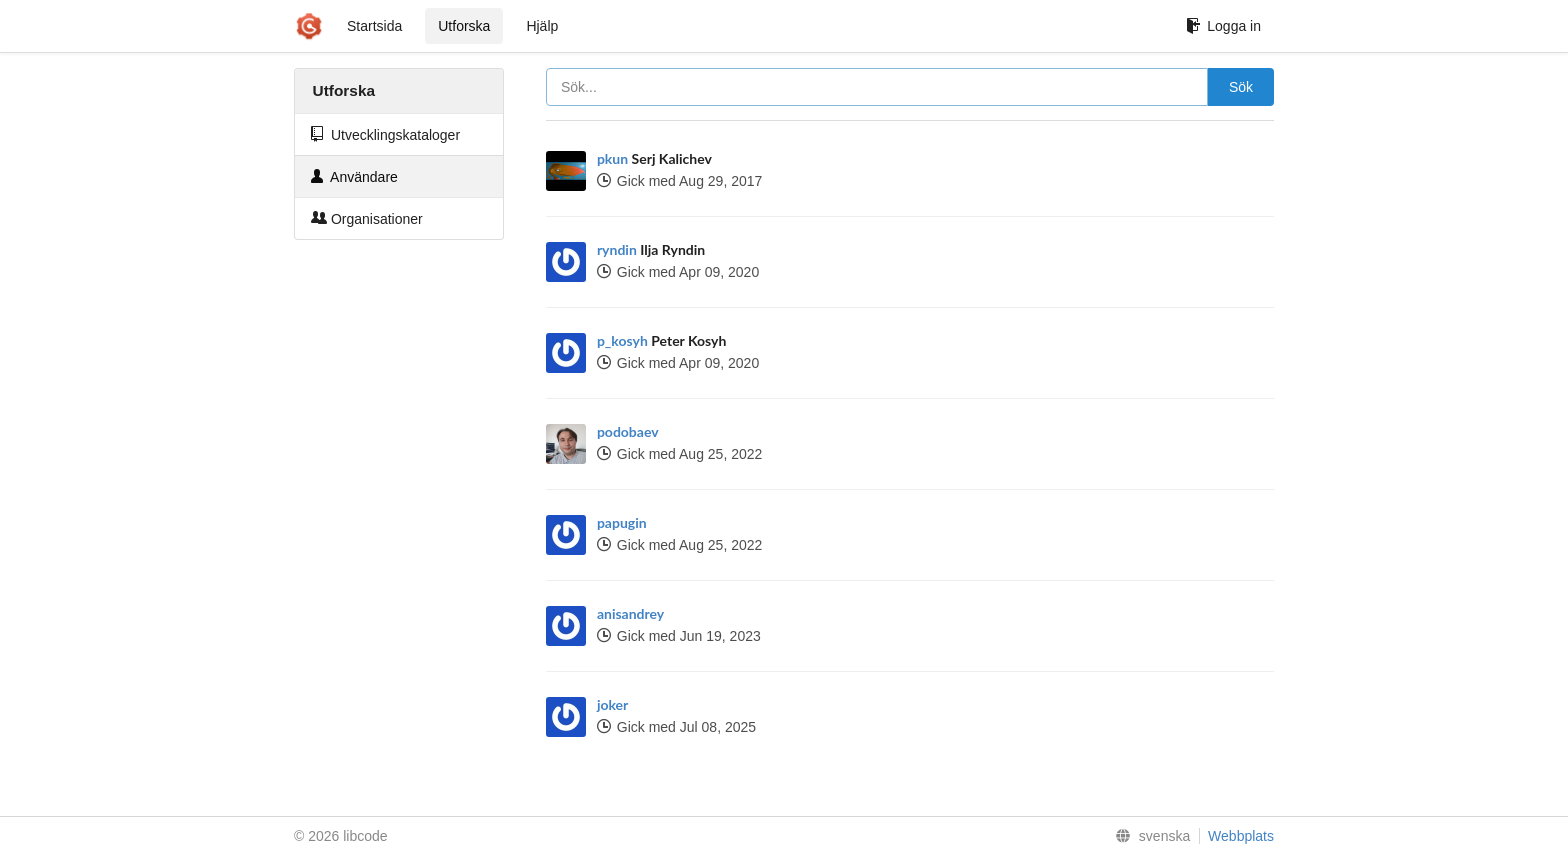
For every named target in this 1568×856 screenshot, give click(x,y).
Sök (1241, 87)
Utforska (464, 26)
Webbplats (1241, 836)
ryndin (617, 249)
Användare (354, 176)
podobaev (628, 431)
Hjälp (542, 26)
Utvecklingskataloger (385, 134)
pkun (612, 158)
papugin (622, 522)
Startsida (374, 26)
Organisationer (367, 218)
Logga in (1223, 26)
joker (612, 704)
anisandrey (630, 613)
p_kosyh (622, 340)
